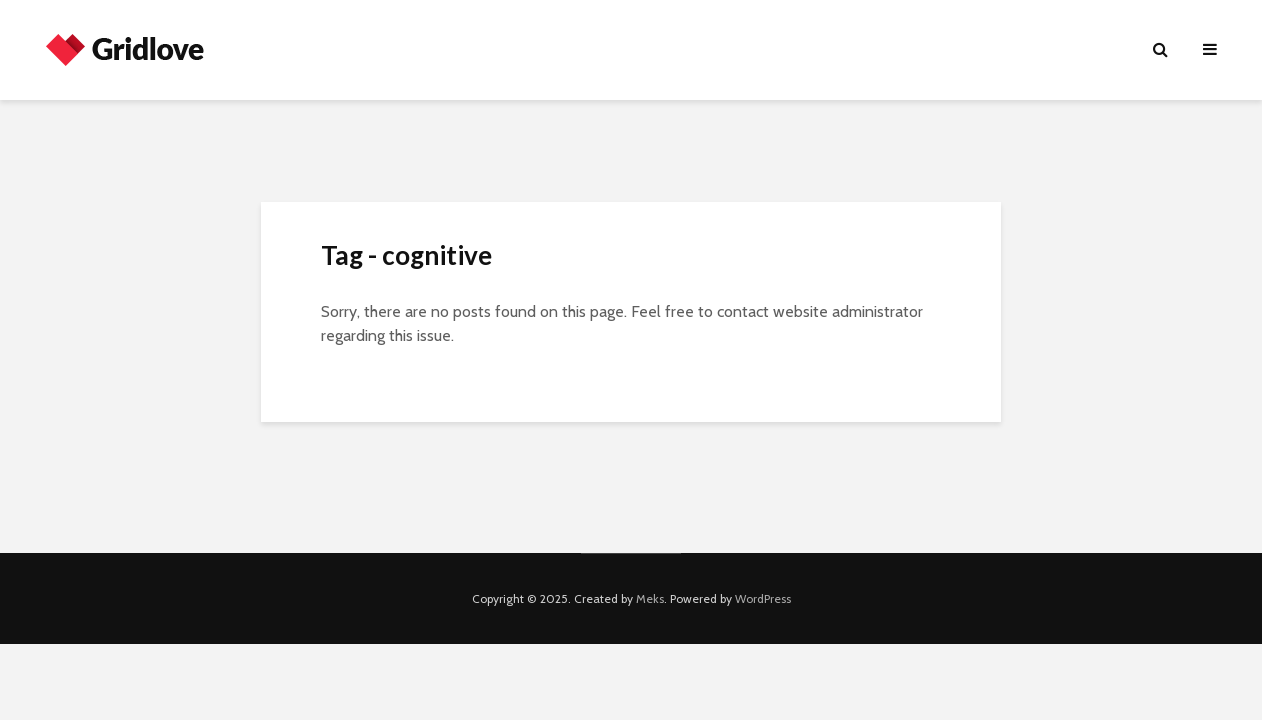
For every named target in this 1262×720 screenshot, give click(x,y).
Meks (650, 598)
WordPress (763, 598)
